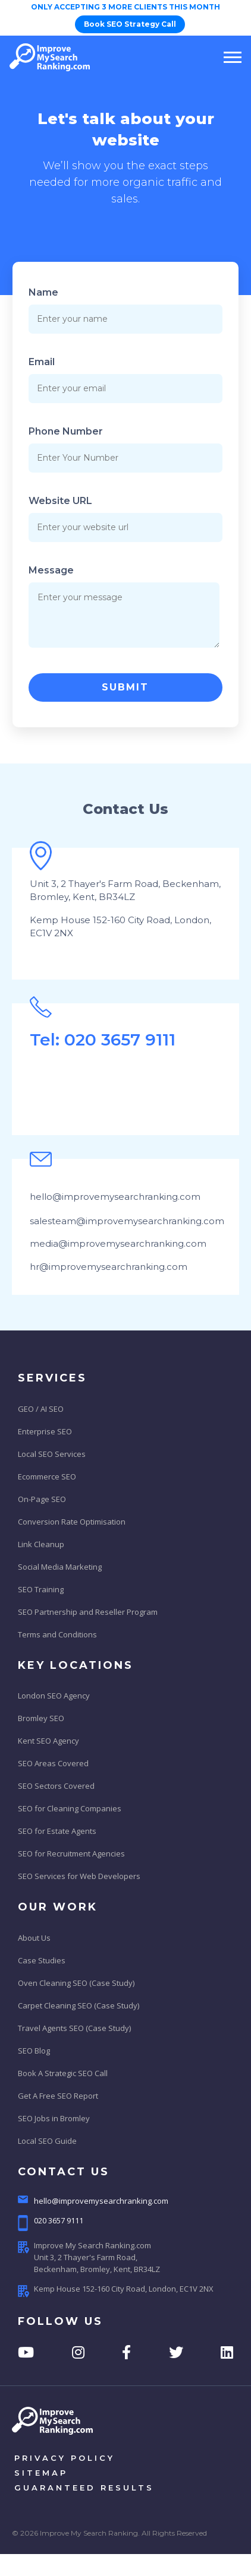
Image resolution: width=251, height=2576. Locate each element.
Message (51, 570)
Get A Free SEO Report (58, 2095)
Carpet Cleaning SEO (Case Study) (78, 2005)
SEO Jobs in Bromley (54, 2118)
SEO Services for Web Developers (79, 1876)
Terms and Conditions (57, 1634)
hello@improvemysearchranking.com (115, 1196)
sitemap (41, 2472)
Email (42, 361)
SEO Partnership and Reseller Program (88, 1612)
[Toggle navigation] (229, 57)
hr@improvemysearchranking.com (108, 1266)
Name (43, 292)
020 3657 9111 (50, 2223)
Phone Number (66, 431)
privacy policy (64, 2458)
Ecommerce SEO (47, 1476)
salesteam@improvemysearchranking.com (127, 1221)
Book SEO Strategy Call (130, 24)
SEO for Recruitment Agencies (71, 1853)
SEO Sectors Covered (56, 1785)
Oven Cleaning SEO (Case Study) (76, 1983)
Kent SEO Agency (48, 1740)
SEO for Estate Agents (57, 1831)
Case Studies (41, 1960)
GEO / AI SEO (41, 1408)
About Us (34, 1937)
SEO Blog (34, 2050)
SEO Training (41, 1589)
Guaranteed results (84, 2487)
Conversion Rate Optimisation (72, 1521)
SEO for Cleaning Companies (69, 1808)
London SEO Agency (54, 1695)
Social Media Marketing (60, 1566)
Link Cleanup (41, 1544)
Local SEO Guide (47, 2140)
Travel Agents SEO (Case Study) (74, 2028)
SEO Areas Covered (53, 1763)
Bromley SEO (41, 1718)
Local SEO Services (52, 1454)
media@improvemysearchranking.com (118, 1243)
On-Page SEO (42, 1499)
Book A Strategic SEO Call (63, 2073)
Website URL (60, 500)
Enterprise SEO (45, 1431)
